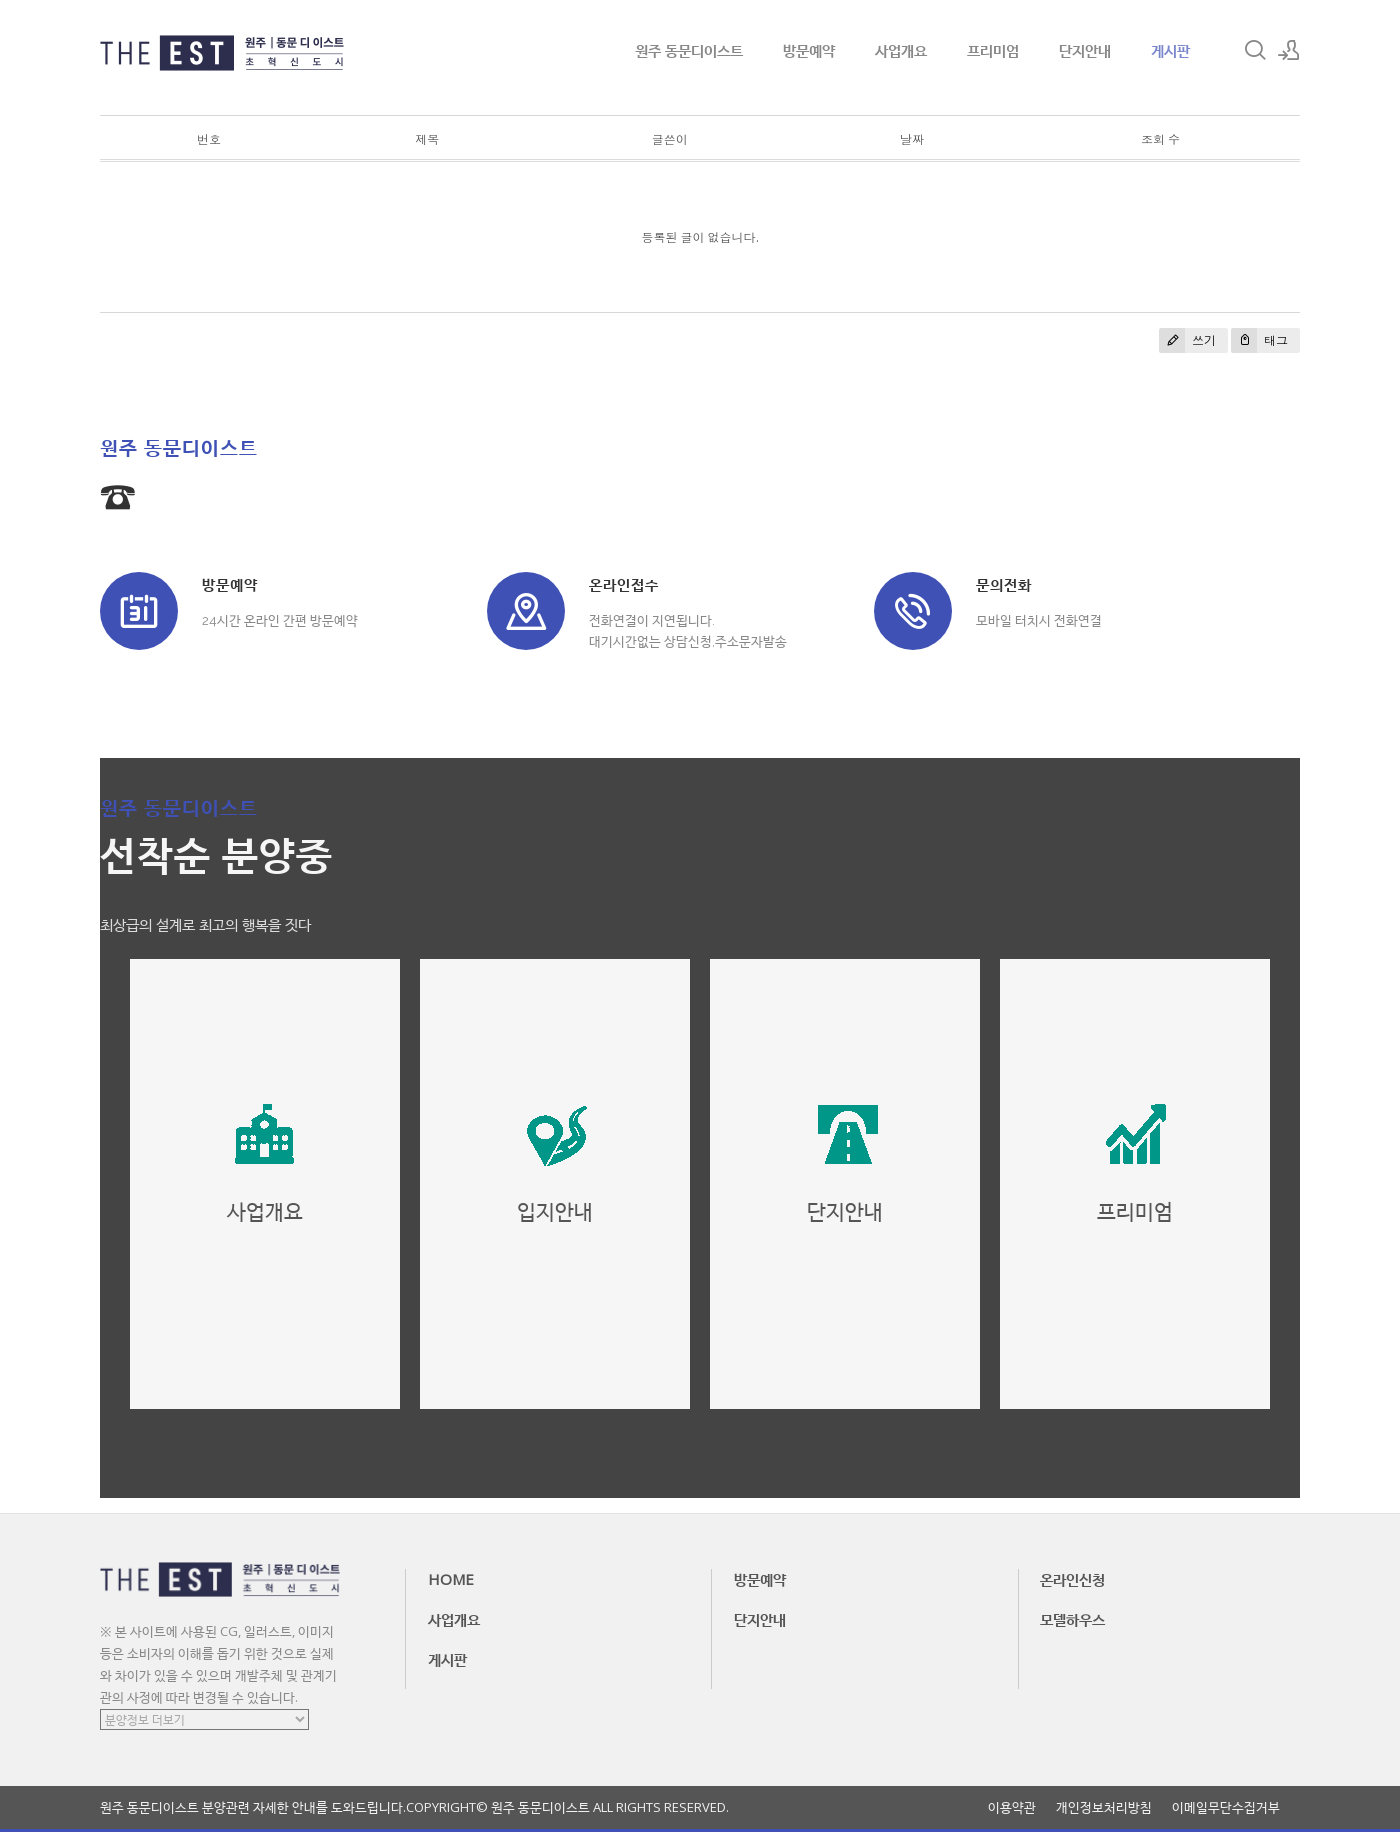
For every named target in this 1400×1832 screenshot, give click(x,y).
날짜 (912, 139)
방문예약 (809, 50)
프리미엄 (993, 50)
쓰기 (1187, 340)
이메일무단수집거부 (1226, 1807)
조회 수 (1160, 139)
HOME (451, 1579)
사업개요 (901, 50)
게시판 (1170, 50)
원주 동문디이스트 (689, 50)
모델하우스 (1072, 1619)
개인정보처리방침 (1104, 1807)
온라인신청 (1072, 1579)
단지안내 (1085, 50)
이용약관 (1012, 1807)
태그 (1259, 340)
